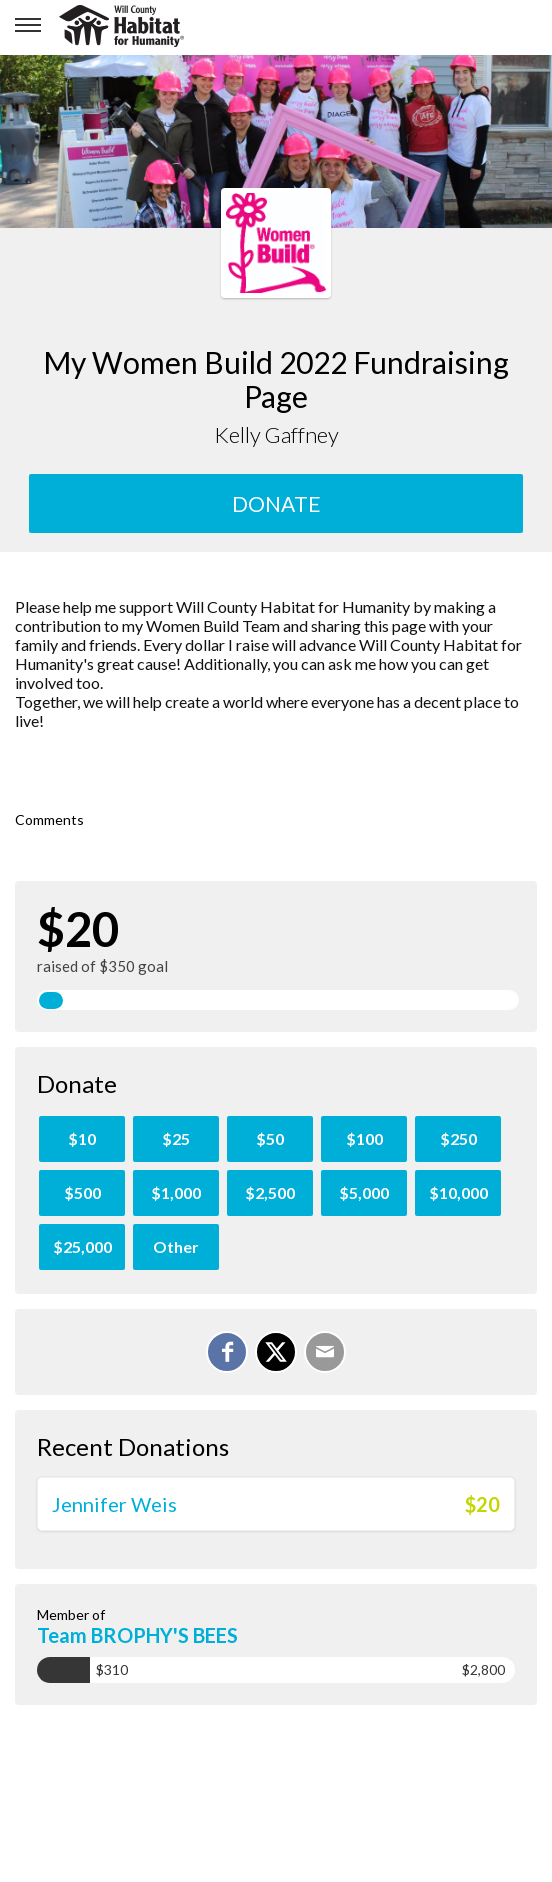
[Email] (325, 1352)
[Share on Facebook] (227, 1352)
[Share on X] (276, 1352)
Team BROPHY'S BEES (137, 1635)
